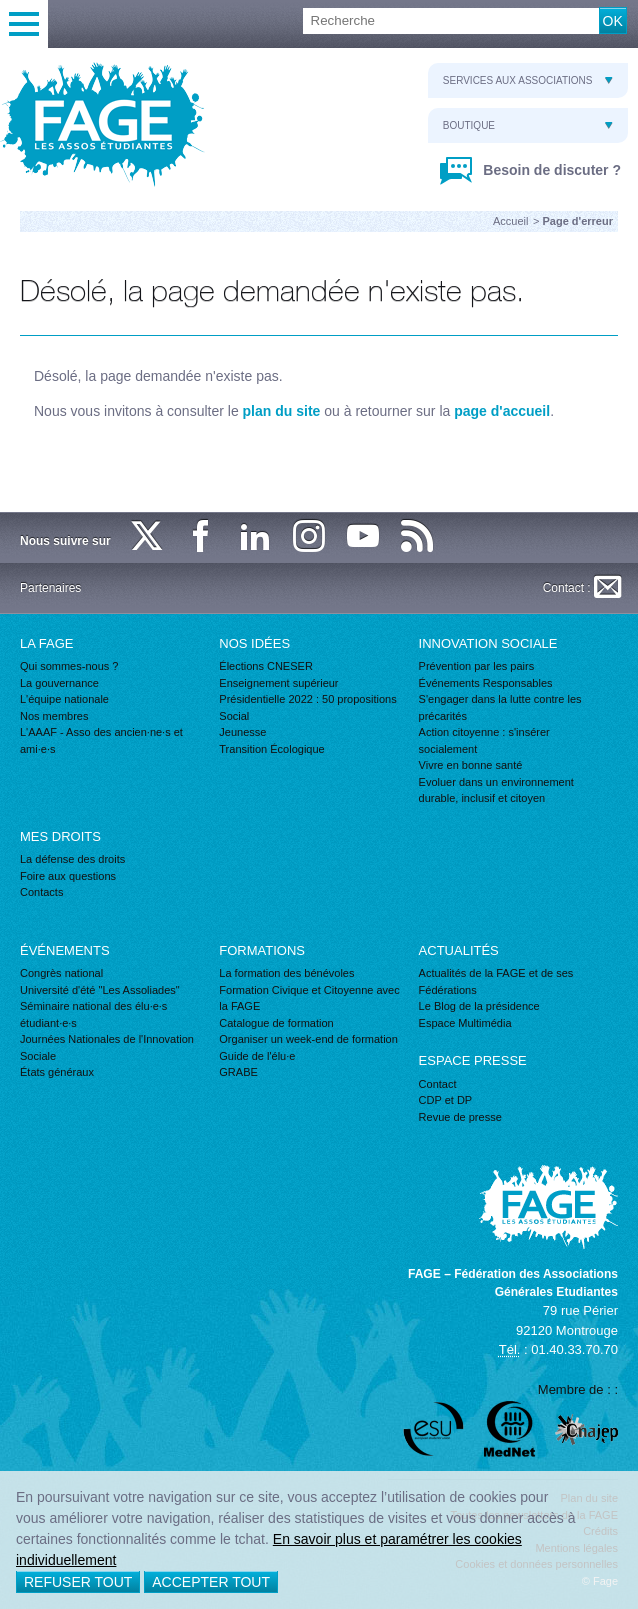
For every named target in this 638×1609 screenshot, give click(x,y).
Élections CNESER (266, 666)
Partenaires (50, 588)
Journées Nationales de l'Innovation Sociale (107, 1047)
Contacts (41, 892)
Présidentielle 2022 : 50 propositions (307, 699)
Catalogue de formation (276, 1023)
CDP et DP (446, 1100)
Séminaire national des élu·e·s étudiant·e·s (93, 1014)
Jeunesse (242, 732)
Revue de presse (460, 1117)
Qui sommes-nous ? (69, 666)
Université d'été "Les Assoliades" (100, 990)
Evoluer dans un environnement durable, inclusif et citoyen (496, 790)
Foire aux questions (68, 876)
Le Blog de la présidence (479, 1006)
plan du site (282, 411)
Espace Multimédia (465, 1023)
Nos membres (54, 716)
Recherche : (0, 8)
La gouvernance (59, 683)
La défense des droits (72, 859)
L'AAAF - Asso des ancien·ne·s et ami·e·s (101, 740)
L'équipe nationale (64, 699)
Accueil (510, 221)
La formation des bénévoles (286, 973)
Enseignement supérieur (278, 683)
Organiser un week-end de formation (308, 1039)
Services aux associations (528, 80)
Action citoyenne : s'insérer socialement (484, 740)
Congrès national (61, 973)
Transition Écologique (271, 749)
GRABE (238, 1072)
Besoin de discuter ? (550, 170)
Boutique (528, 125)
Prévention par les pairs (477, 666)
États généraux (57, 1072)
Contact (438, 1084)
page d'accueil (502, 411)
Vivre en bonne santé (471, 765)
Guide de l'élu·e (257, 1056)
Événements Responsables (486, 683)
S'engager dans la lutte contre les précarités (500, 707)
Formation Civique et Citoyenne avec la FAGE (309, 998)
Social (234, 716)
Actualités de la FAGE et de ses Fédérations (496, 981)
